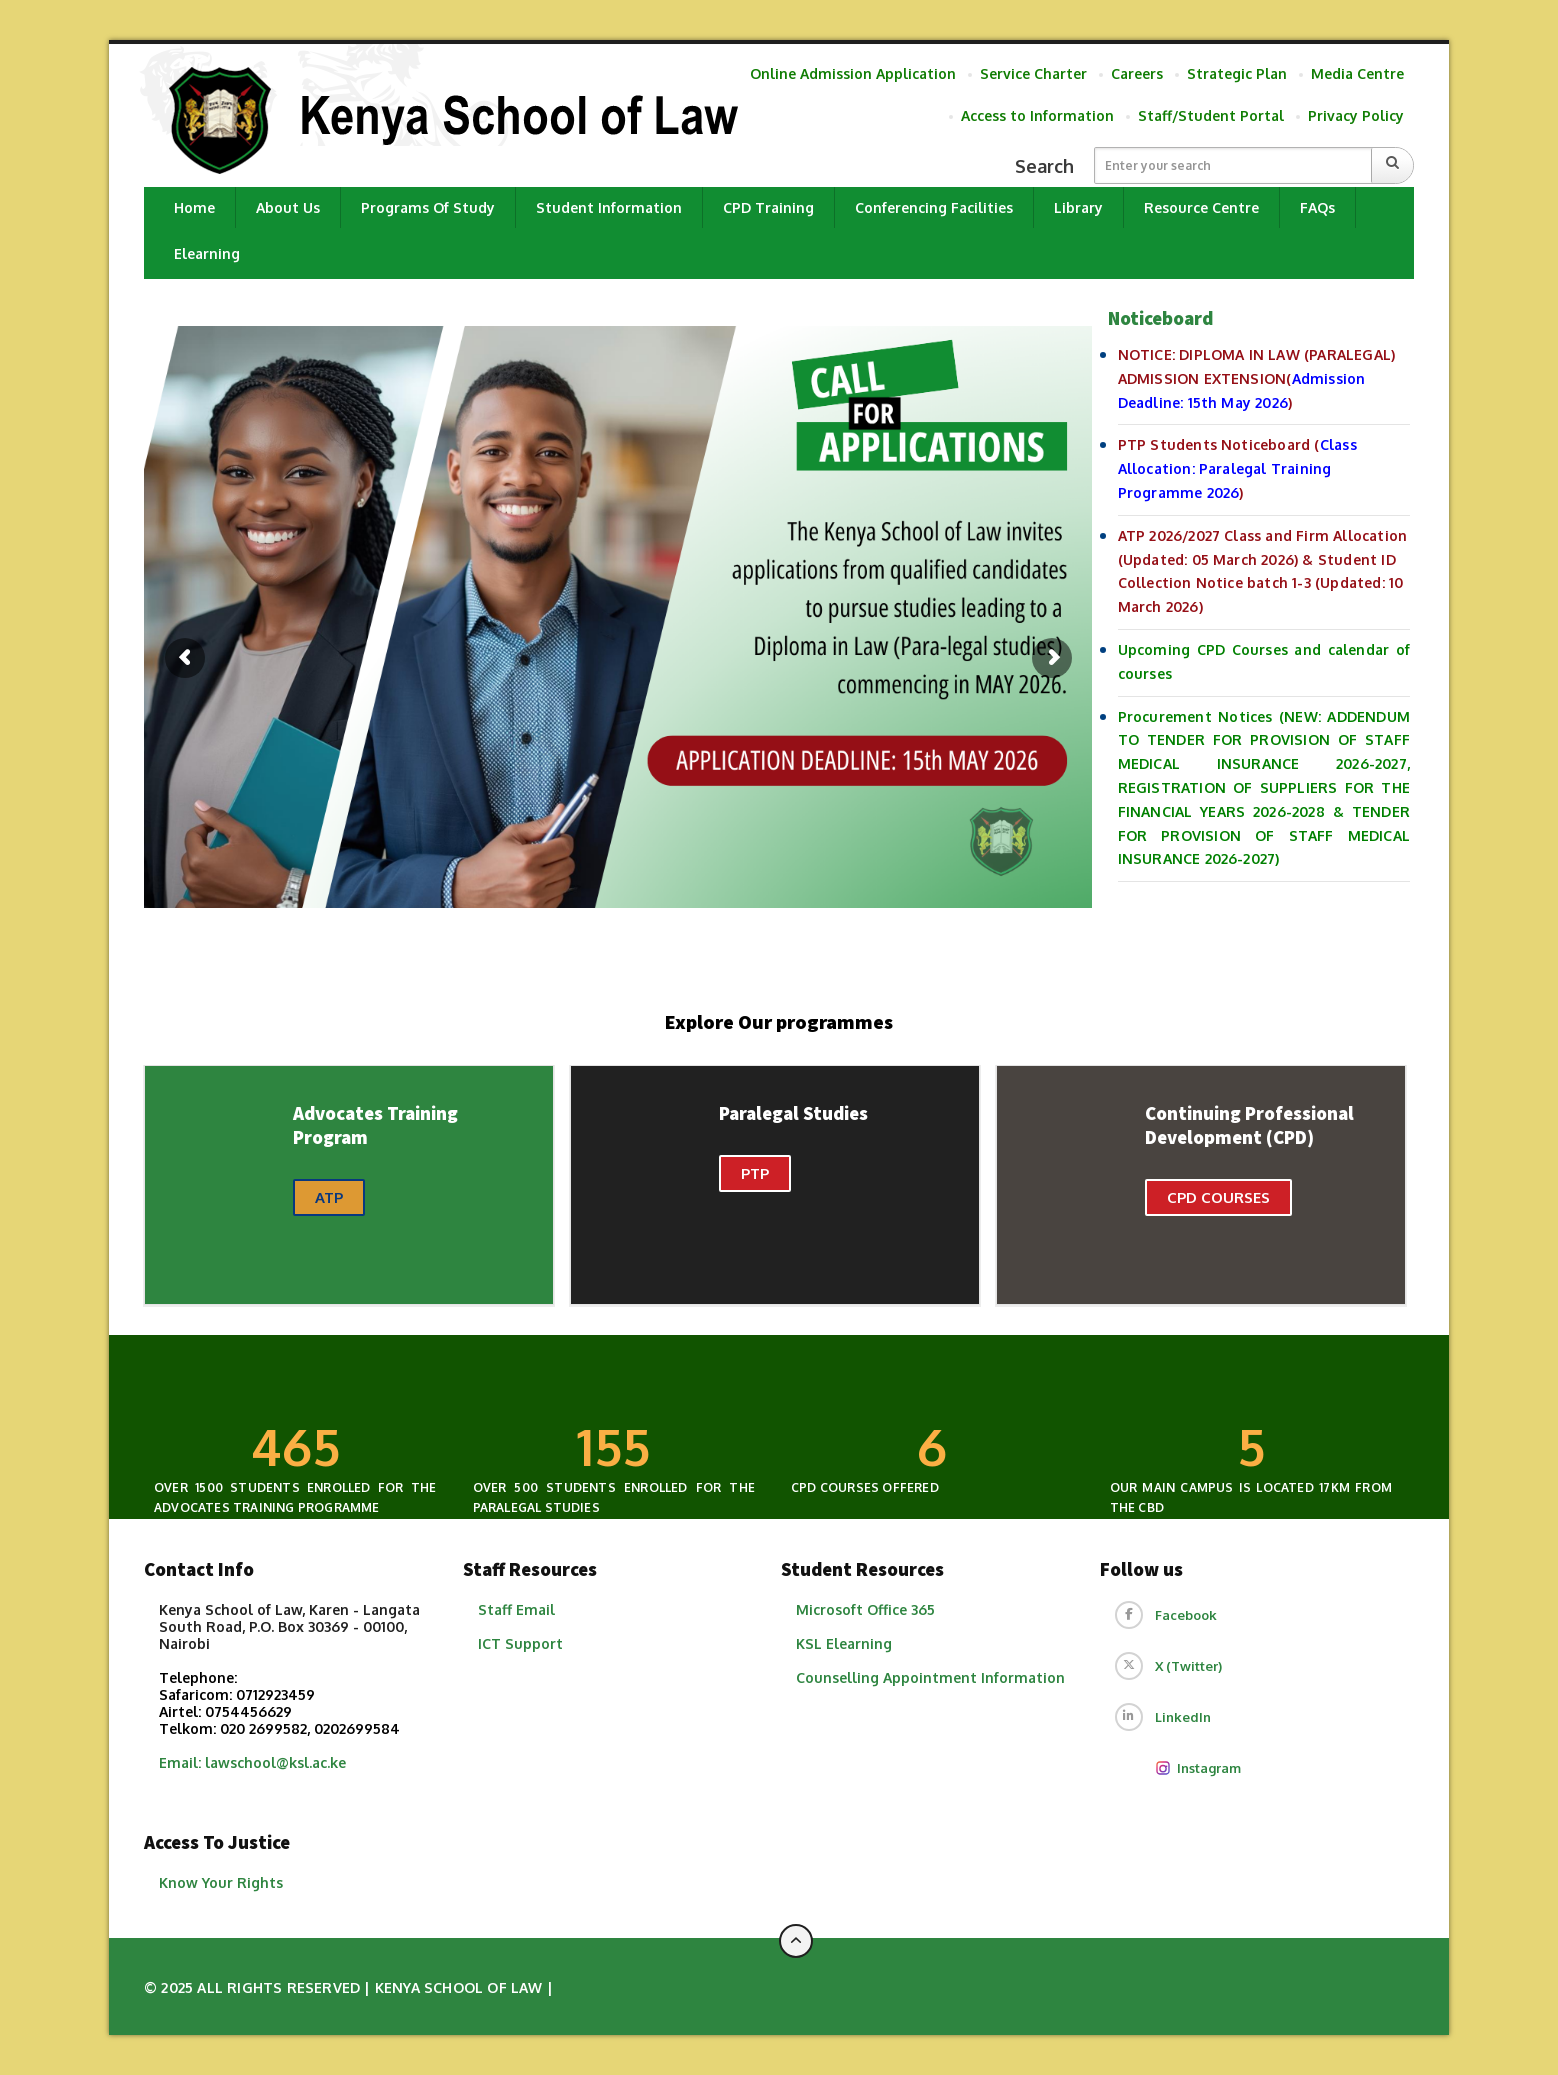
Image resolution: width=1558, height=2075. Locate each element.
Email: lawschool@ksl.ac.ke (252, 1762)
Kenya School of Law (459, 1987)
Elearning (207, 253)
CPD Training (768, 207)
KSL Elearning (844, 1643)
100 (613, 1446)
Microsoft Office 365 (865, 1609)
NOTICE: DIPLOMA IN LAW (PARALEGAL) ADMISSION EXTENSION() (1257, 378)
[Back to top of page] (796, 1941)
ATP (329, 1197)
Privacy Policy (1356, 115)
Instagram (1198, 1768)
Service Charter (1033, 73)
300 (295, 1446)
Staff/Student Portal (1211, 115)
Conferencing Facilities (934, 207)
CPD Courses (1218, 1197)
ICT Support (520, 1643)
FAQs (1317, 207)
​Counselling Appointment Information (930, 1677)
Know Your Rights (221, 1882)
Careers (1137, 73)
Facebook (1186, 1615)
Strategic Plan (1237, 73)
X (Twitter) (1188, 1666)
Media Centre (1357, 73)
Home (194, 207)
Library (1078, 207)
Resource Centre (1201, 207)
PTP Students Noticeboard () (1237, 468)
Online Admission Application (853, 73)
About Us (288, 207)
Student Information (609, 207)
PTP (755, 1173)
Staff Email (516, 1609)
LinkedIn (1183, 1717)
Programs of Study (428, 207)
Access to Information (1037, 115)
